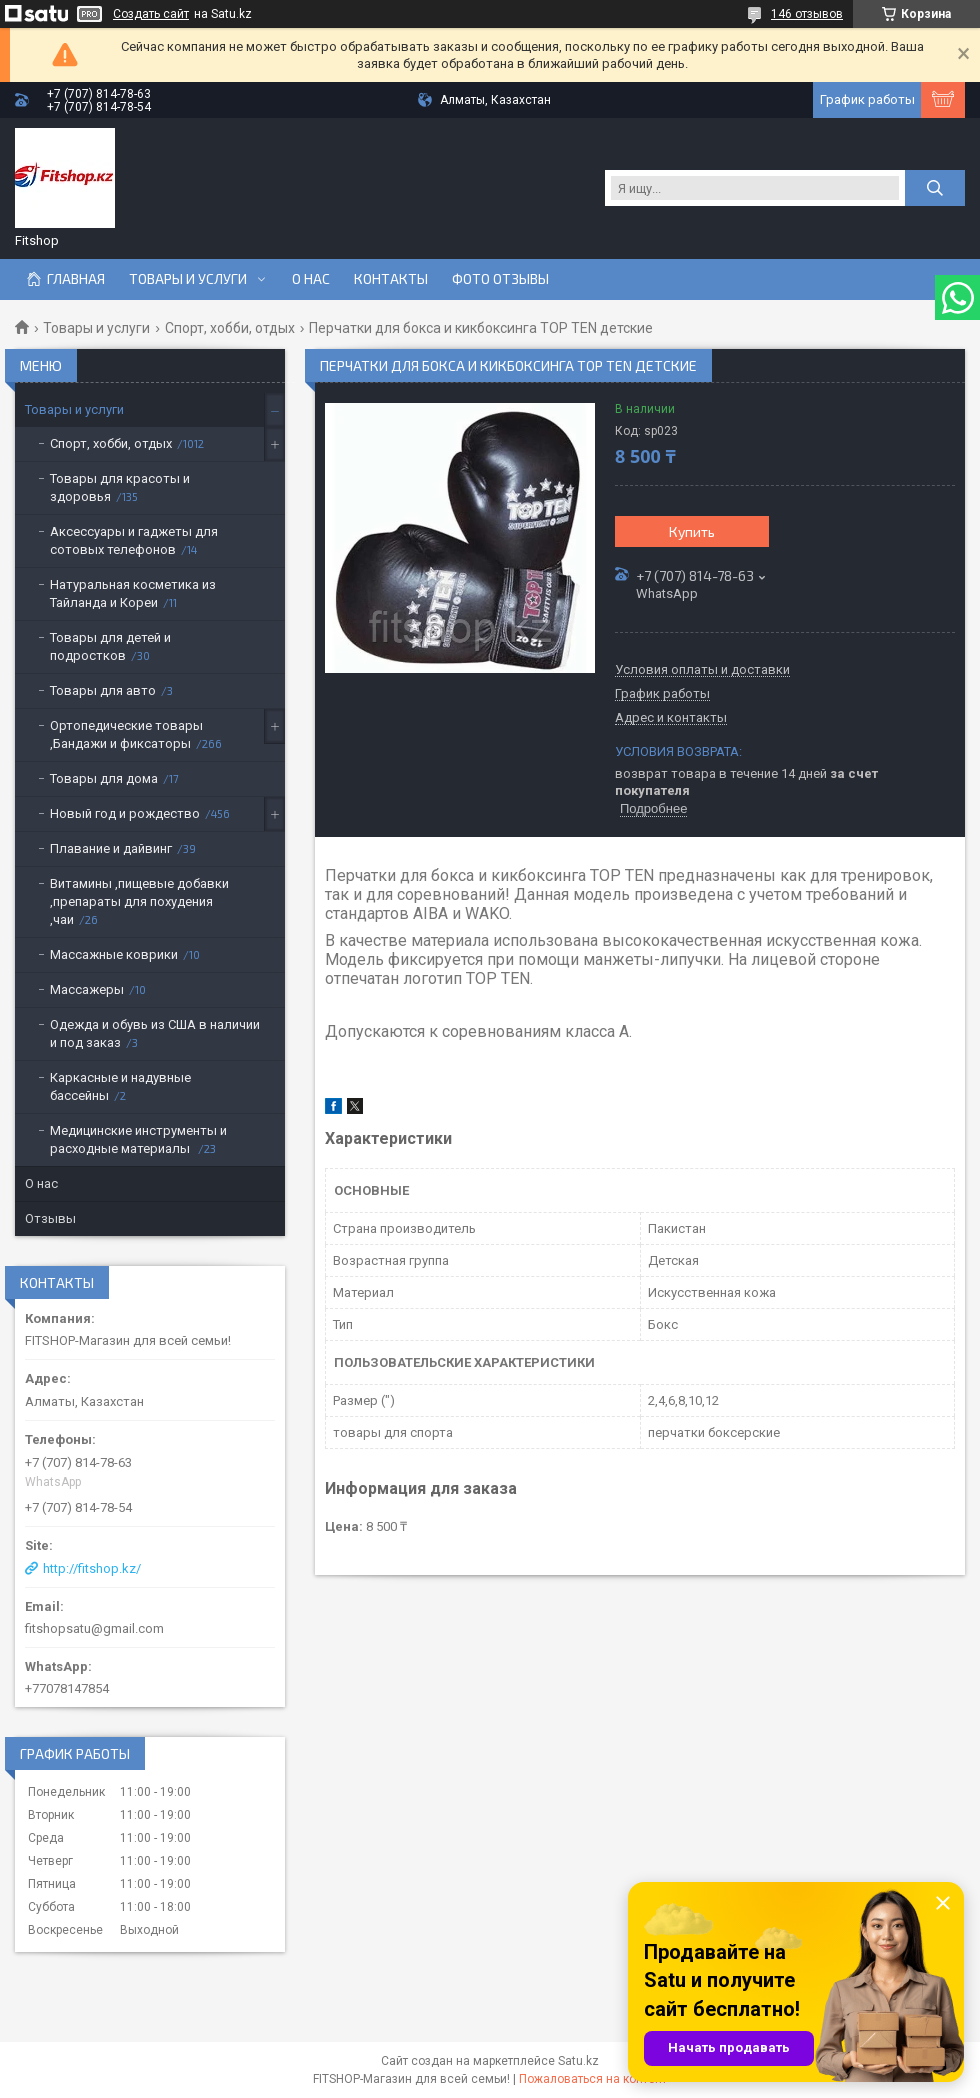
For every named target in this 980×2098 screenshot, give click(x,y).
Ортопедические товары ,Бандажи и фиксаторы (126, 734)
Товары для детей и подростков (110, 646)
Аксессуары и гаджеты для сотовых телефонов (134, 540)
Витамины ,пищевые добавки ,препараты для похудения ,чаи (139, 901)
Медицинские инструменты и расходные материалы (138, 1139)
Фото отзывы (500, 279)
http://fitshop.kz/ (92, 1568)
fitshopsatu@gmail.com (94, 1628)
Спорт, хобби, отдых (230, 328)
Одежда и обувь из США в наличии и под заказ (155, 1033)
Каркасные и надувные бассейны (120, 1086)
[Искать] (935, 188)
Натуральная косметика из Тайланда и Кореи (133, 593)
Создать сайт (151, 14)
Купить (692, 531)
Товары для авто (103, 690)
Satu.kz (578, 2061)
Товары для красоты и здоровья (120, 487)
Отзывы (50, 1218)
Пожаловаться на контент (593, 2079)
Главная (76, 279)
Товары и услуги (188, 279)
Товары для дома (104, 778)
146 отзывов (807, 14)
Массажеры (87, 989)
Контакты (391, 279)
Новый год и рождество (125, 813)
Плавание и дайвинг (111, 848)
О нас (311, 279)
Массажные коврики (114, 954)
